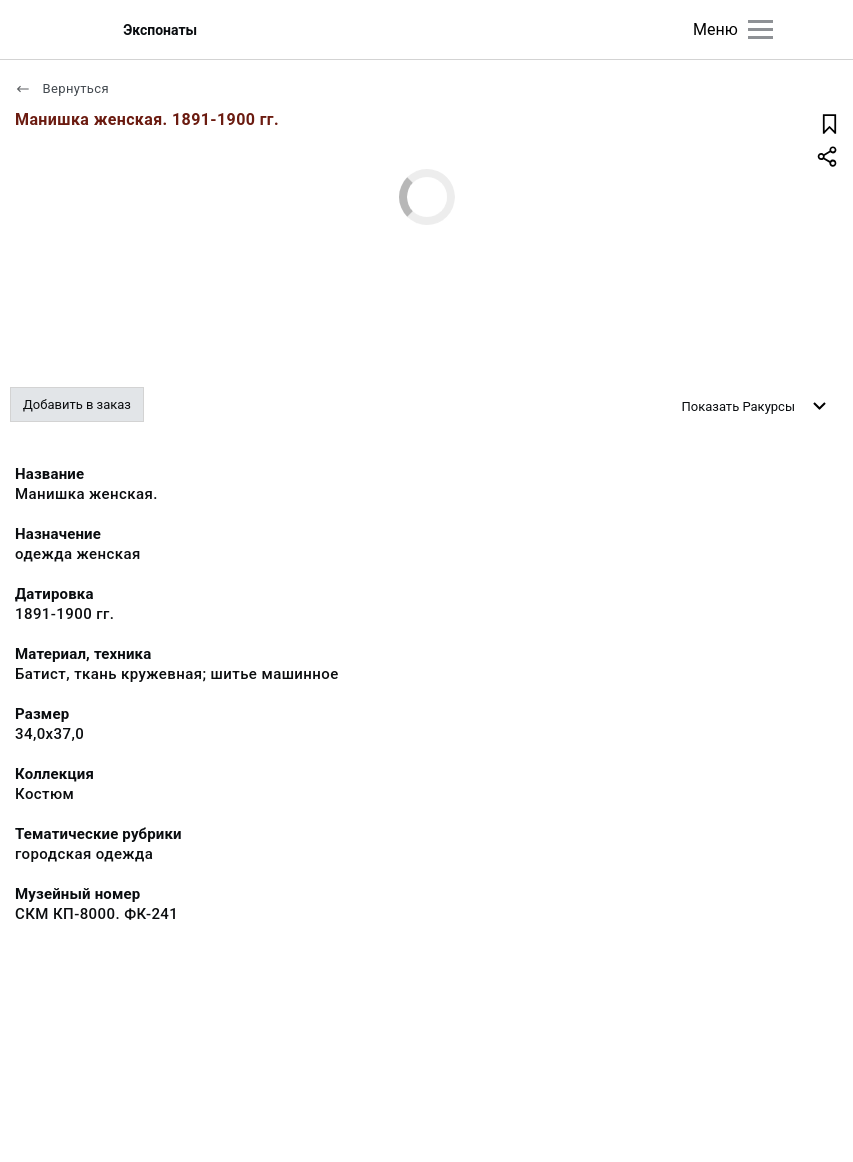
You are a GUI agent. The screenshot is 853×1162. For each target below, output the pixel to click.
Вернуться (62, 88)
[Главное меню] (760, 29)
